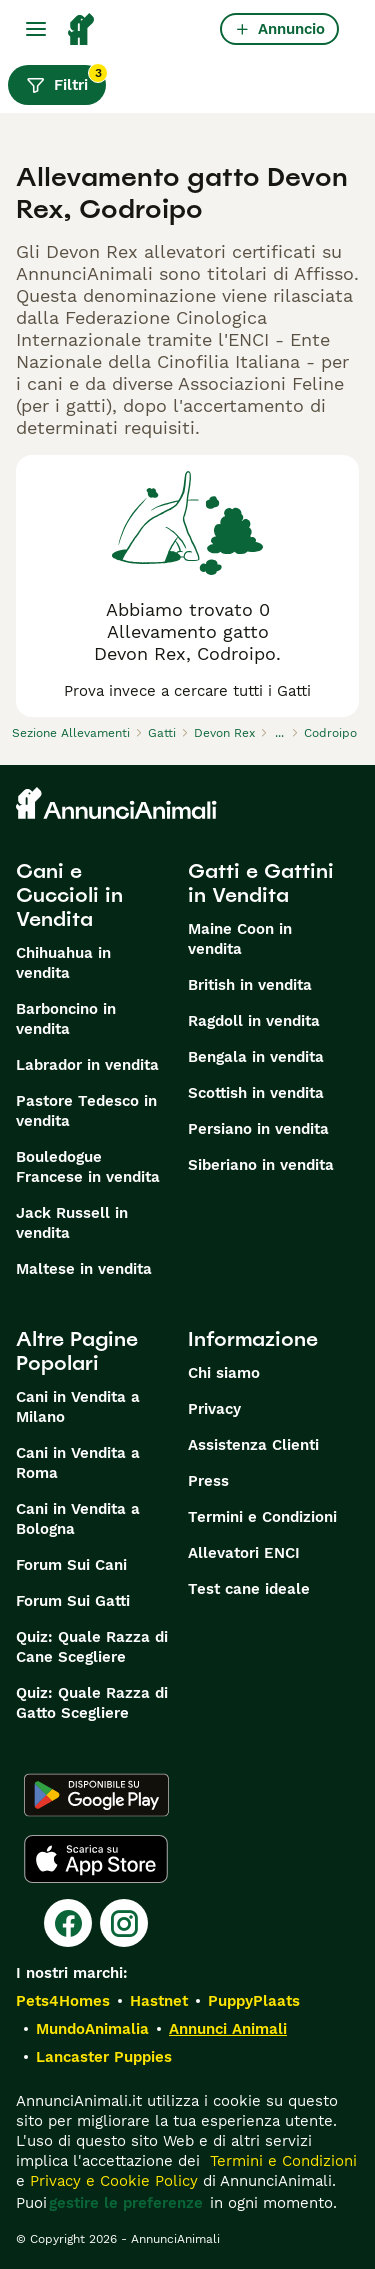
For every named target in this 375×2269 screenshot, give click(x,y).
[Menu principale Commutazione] (36, 29)
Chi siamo (224, 1373)
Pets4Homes (63, 2001)
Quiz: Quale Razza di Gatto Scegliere (92, 1703)
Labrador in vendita (87, 1065)
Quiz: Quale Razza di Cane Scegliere (92, 1647)
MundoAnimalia (92, 2029)
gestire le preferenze (126, 2203)
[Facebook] (68, 1923)
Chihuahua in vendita (63, 963)
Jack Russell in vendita (72, 1223)
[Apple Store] (96, 1859)
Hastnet (159, 2001)
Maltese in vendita (84, 1269)
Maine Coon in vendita (240, 939)
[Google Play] (96, 1795)
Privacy (214, 1409)
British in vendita (250, 985)
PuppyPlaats (254, 2001)
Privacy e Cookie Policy (111, 2181)
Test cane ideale (249, 1589)
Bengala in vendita (256, 1057)
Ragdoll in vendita (254, 1021)
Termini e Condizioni (262, 1517)
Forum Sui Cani (71, 1565)
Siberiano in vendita (261, 1165)
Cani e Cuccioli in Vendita (69, 895)
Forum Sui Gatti (73, 1601)
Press (208, 1481)
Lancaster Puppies (104, 2057)
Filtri (66, 80)
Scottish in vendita (256, 1093)
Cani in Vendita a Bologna (78, 1519)
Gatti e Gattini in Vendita (261, 883)
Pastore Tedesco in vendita (86, 1111)
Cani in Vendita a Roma (78, 1463)
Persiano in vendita (258, 1129)
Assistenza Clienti (253, 1445)
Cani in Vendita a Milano (78, 1407)
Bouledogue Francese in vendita (88, 1167)
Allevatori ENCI (244, 1553)
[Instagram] (124, 1923)
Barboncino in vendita (66, 1019)
